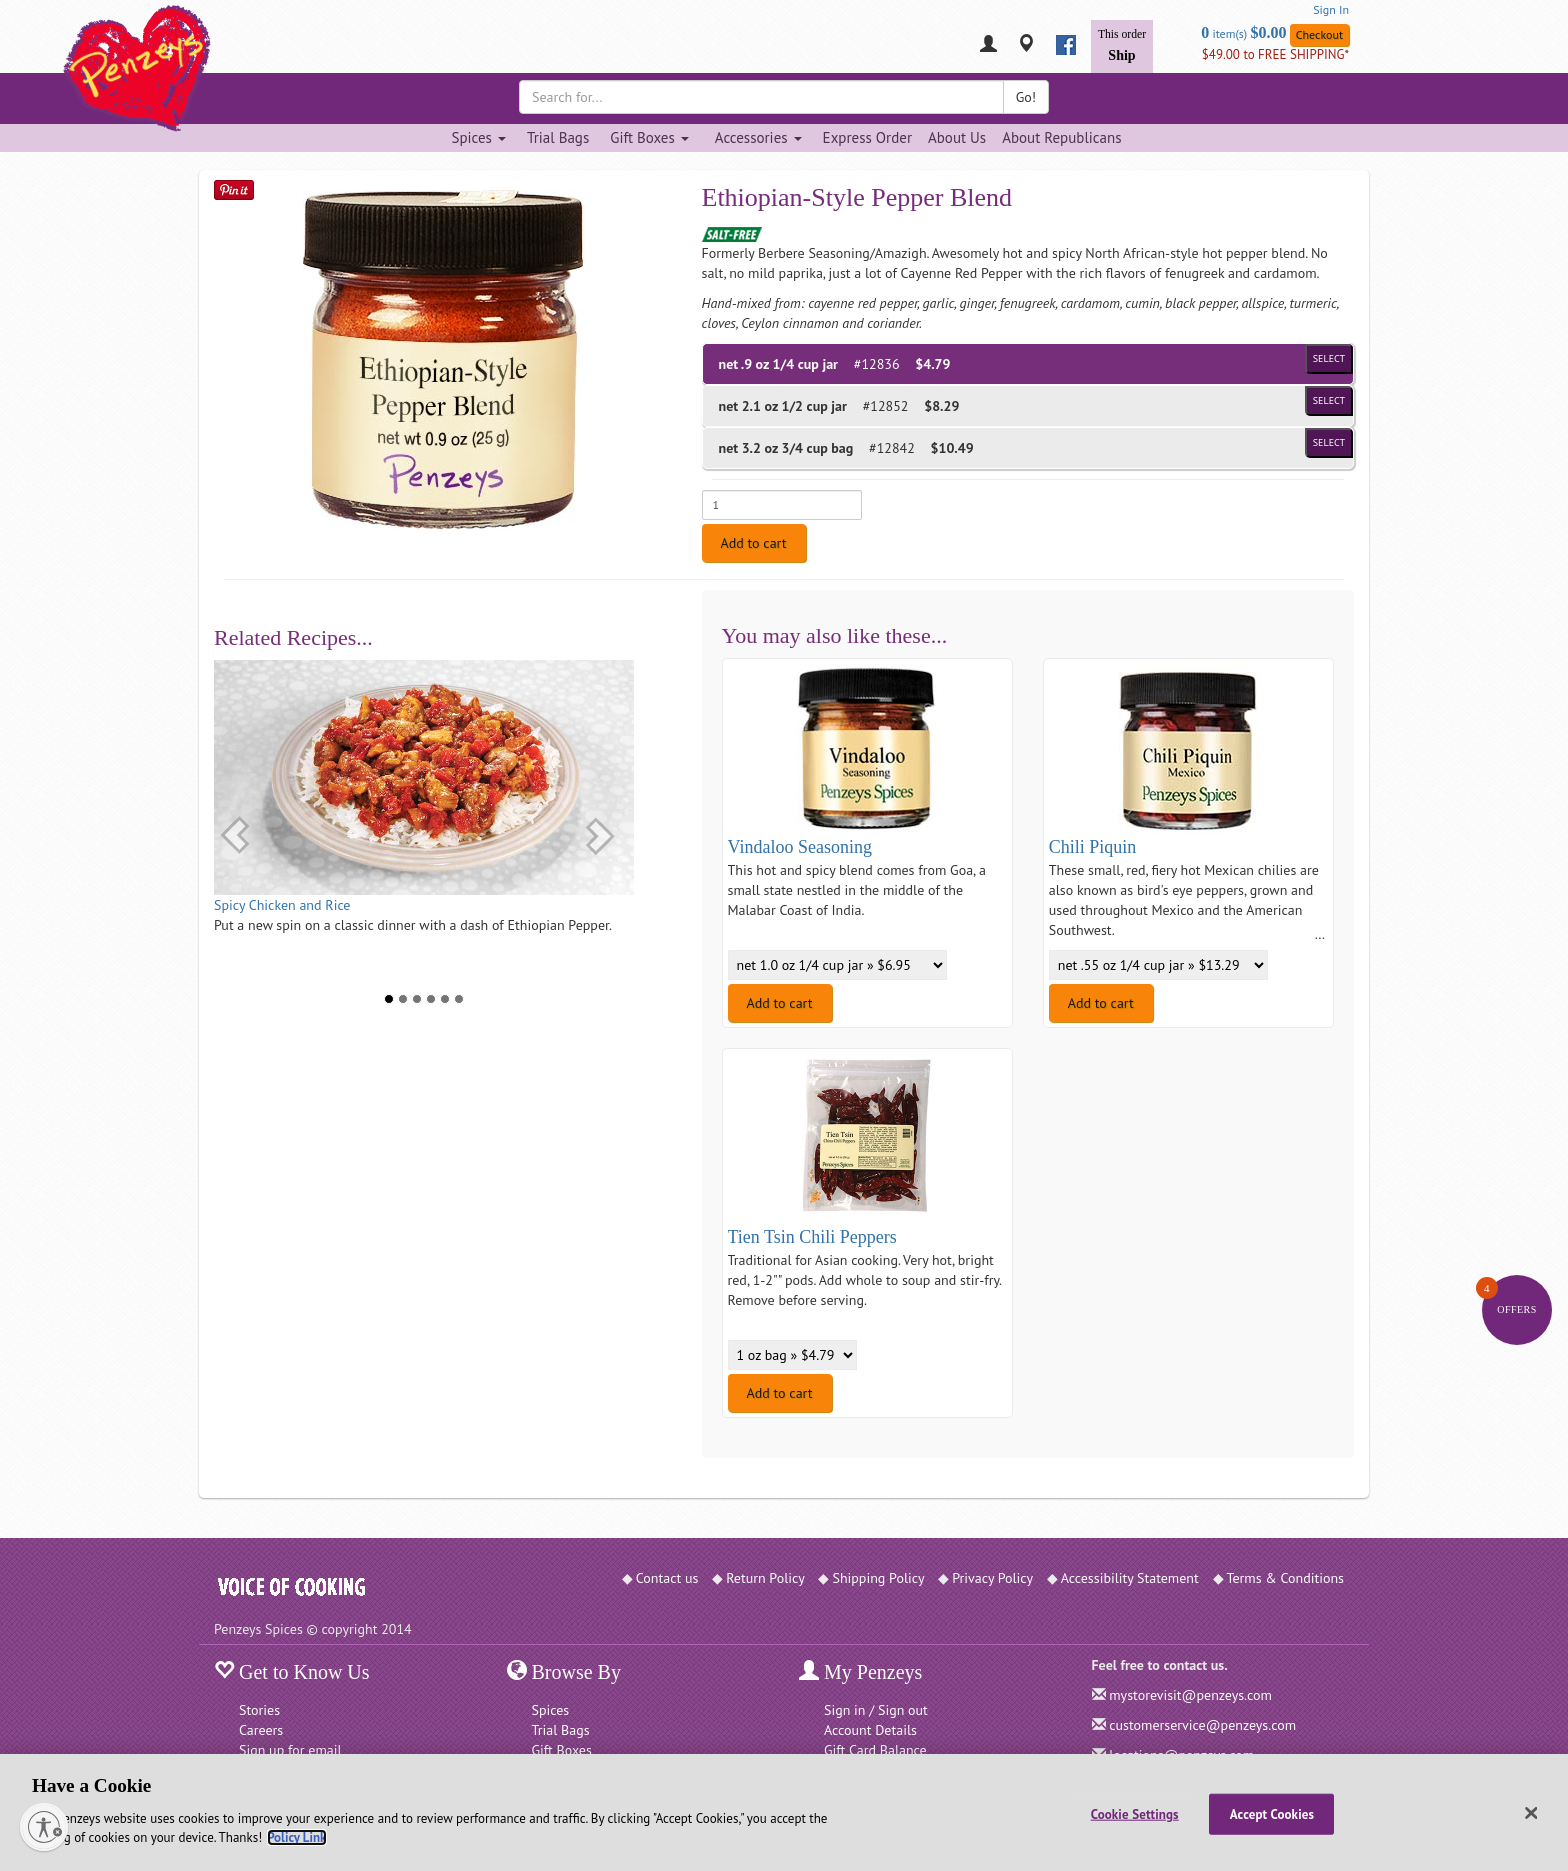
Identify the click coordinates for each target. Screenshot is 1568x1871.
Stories (259, 1710)
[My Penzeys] (988, 45)
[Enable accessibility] (44, 1827)
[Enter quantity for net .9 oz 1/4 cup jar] (782, 505)
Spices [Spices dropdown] (478, 137)
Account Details (870, 1730)
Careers (261, 1730)
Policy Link (296, 1837)
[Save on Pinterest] (234, 189)
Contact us (667, 1578)
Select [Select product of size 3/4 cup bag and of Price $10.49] (1329, 442)
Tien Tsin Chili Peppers (812, 1237)
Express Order (867, 137)
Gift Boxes (562, 1750)
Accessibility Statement (1130, 1578)
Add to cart (780, 1003)
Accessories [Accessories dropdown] (758, 137)
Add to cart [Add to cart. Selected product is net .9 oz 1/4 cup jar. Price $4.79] (754, 543)
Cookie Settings (1135, 1813)
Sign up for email (290, 1750)
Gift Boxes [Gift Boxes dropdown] (649, 137)
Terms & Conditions (1286, 1578)
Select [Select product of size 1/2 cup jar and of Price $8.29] (1329, 400)
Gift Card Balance (875, 1750)
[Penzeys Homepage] (214, 45)
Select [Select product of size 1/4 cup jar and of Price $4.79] (1329, 358)
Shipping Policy (878, 1578)
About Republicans (1061, 137)
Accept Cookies (1272, 1813)
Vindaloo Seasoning (800, 847)
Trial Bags (558, 137)
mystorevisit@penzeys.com (1190, 1695)
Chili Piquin (1093, 847)
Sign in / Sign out (876, 1710)
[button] (235, 835)
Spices (551, 1710)
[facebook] (1066, 45)
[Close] (1532, 1813)
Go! (1026, 97)
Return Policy (765, 1578)
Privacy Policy (992, 1578)
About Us (957, 137)
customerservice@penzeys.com (1202, 1725)
